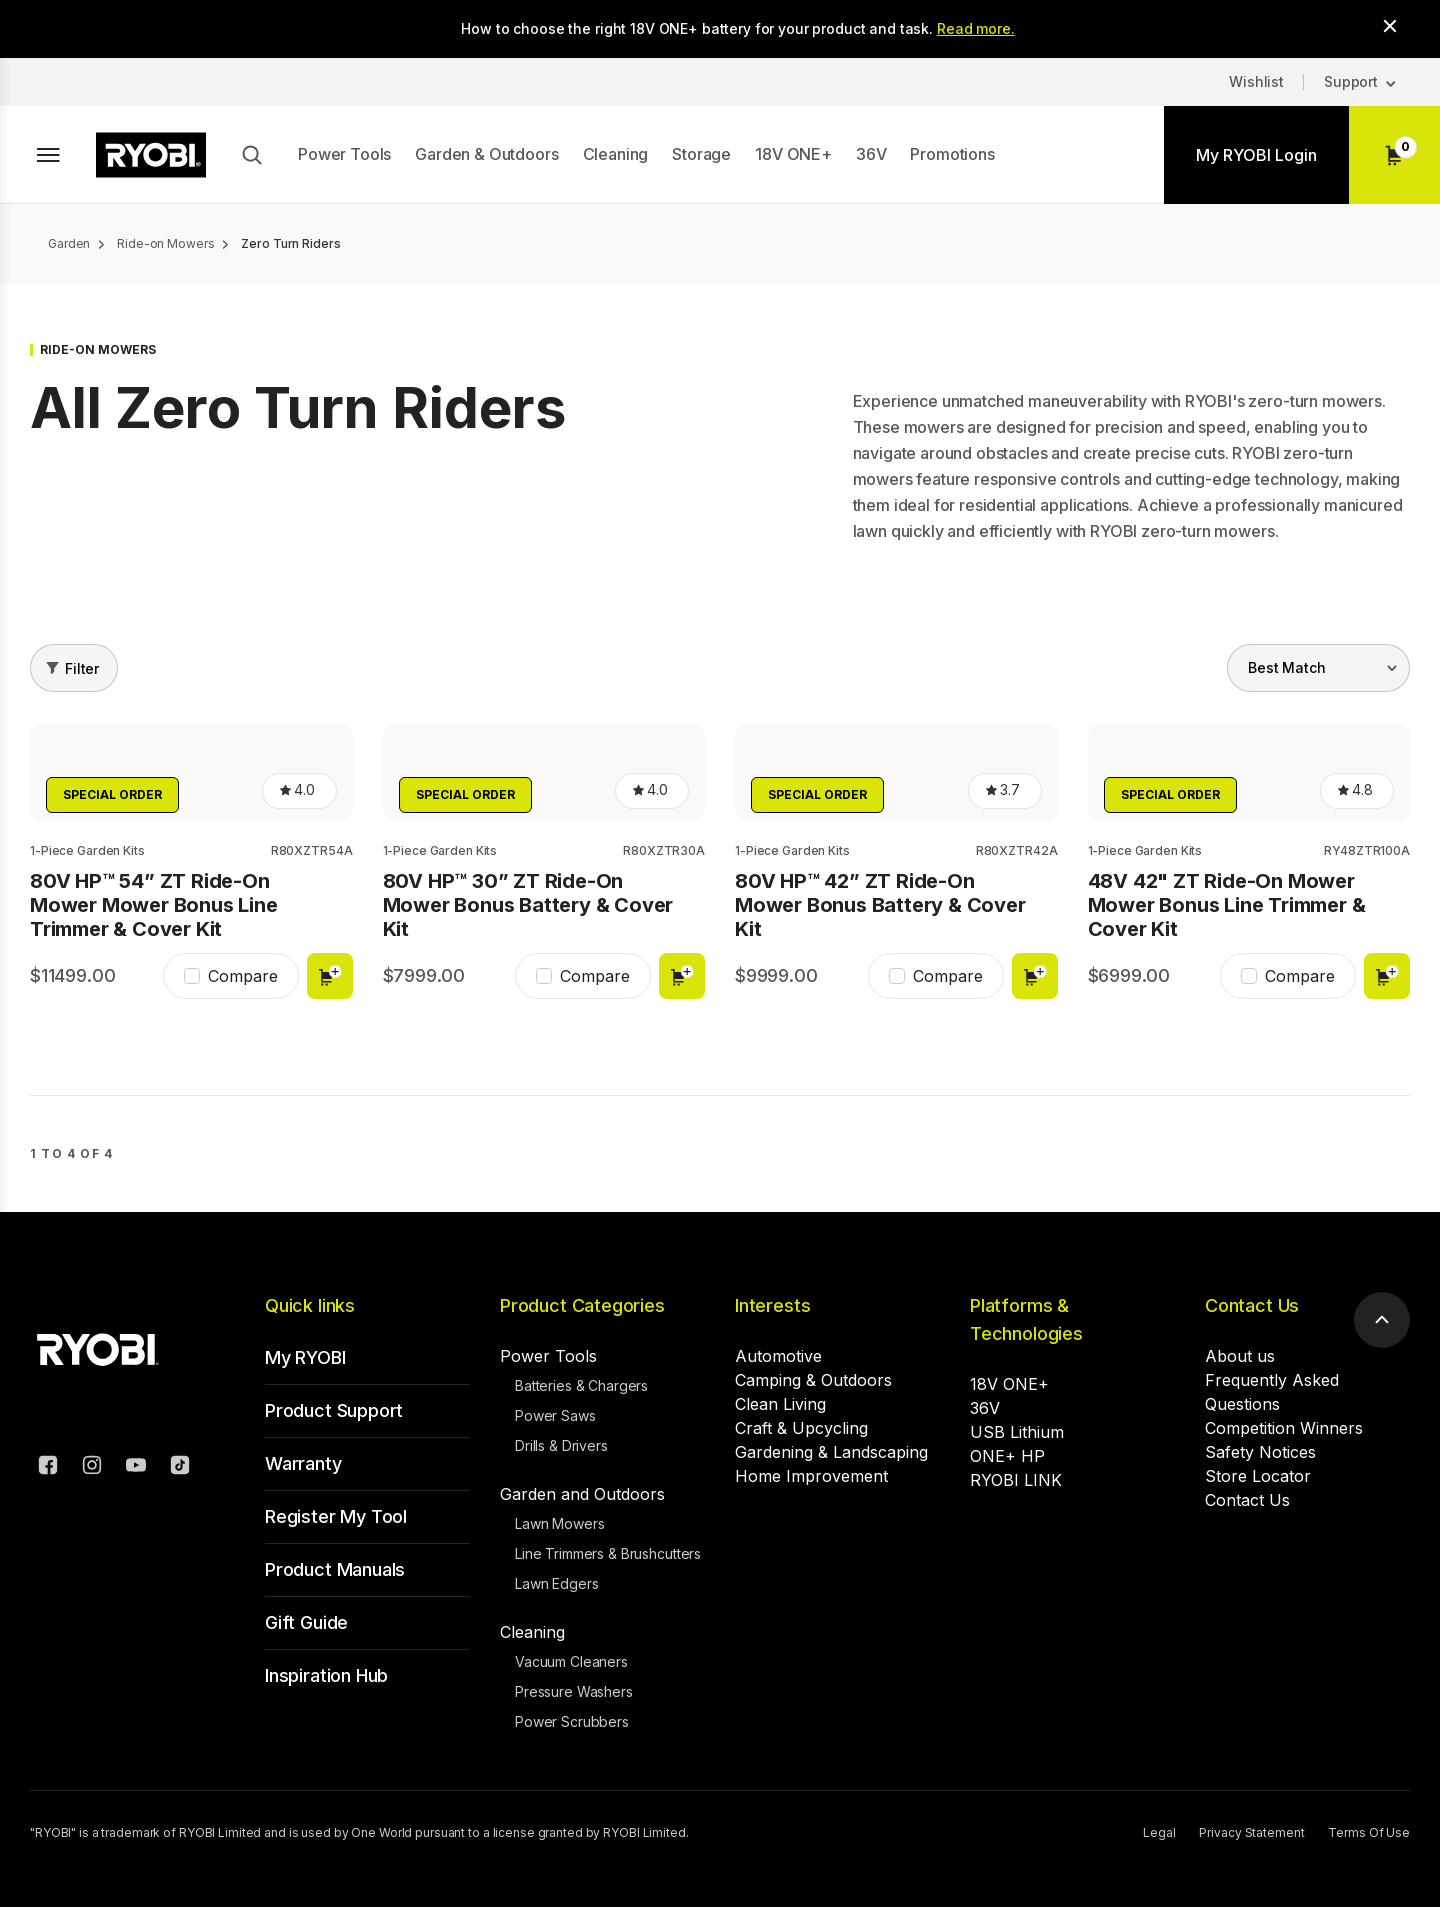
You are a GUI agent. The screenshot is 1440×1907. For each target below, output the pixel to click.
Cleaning (616, 154)
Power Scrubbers (572, 1721)
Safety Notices (1260, 1452)
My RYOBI (305, 1357)
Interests (772, 1305)
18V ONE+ (793, 154)
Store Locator (1258, 1476)
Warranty (303, 1463)
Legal (1159, 1832)
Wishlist (1256, 81)
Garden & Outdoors (486, 154)
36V (871, 154)
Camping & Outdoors (813, 1380)
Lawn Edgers (556, 1583)
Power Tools (344, 154)
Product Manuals (335, 1569)
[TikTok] (180, 1468)
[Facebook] (48, 1468)
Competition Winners (1284, 1428)
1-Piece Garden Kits (87, 850)
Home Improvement (811, 1476)
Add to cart (330, 976)
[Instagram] (92, 1468)
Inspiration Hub (326, 1675)
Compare (243, 976)
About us (1240, 1356)
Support (1351, 81)
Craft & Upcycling (801, 1428)
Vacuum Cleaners (571, 1661)
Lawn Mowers (559, 1523)
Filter (82, 668)
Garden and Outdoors (582, 1494)
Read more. (976, 28)
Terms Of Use (1369, 1832)
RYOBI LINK (1016, 1480)
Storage (701, 154)
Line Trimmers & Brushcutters (608, 1553)
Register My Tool (336, 1516)
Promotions (952, 154)
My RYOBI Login (1256, 155)
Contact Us (1252, 1305)
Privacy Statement (1251, 1832)
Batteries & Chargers (581, 1385)
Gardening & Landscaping (831, 1452)
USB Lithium (1017, 1432)
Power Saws (555, 1415)
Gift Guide (306, 1622)
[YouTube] (136, 1468)
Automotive (778, 1356)
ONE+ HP (1007, 1456)
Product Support (334, 1410)
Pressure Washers (574, 1691)
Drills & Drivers (561, 1445)
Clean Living (780, 1404)
